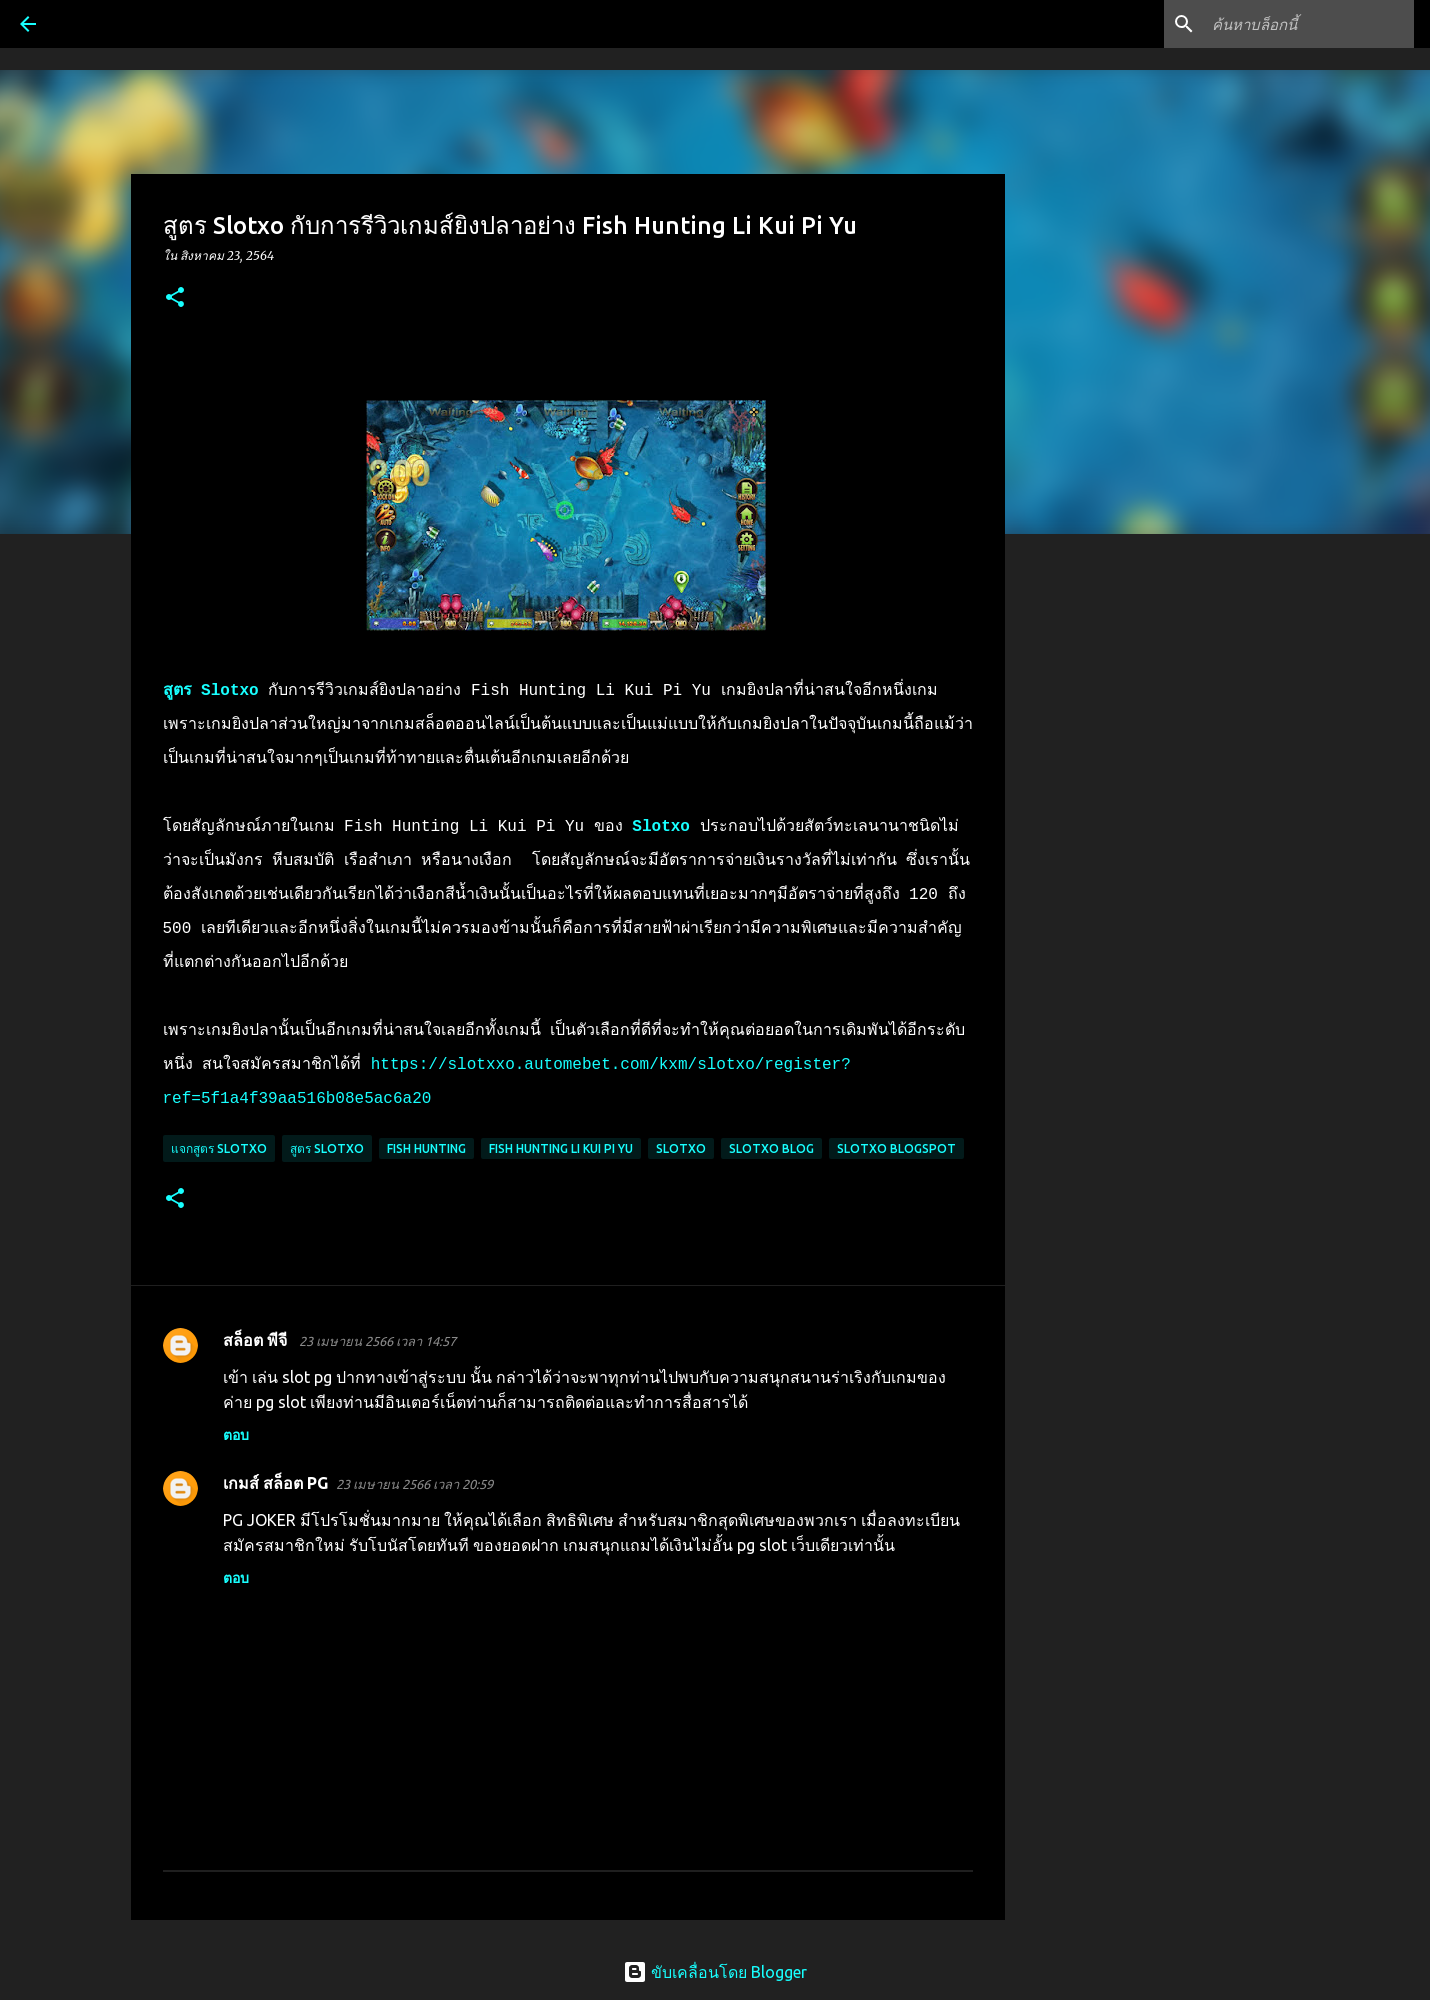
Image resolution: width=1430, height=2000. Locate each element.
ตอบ (236, 1435)
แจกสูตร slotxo (219, 1148)
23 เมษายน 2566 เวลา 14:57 (377, 1341)
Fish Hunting (426, 1148)
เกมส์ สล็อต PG (275, 1483)
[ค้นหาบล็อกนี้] (1309, 24)
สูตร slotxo (327, 1148)
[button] (175, 298)
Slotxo (681, 1148)
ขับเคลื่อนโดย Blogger (715, 1972)
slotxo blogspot (896, 1148)
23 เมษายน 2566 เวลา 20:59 (414, 1484)
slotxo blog (771, 1148)
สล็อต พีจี (257, 1340)
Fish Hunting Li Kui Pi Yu (561, 1148)
